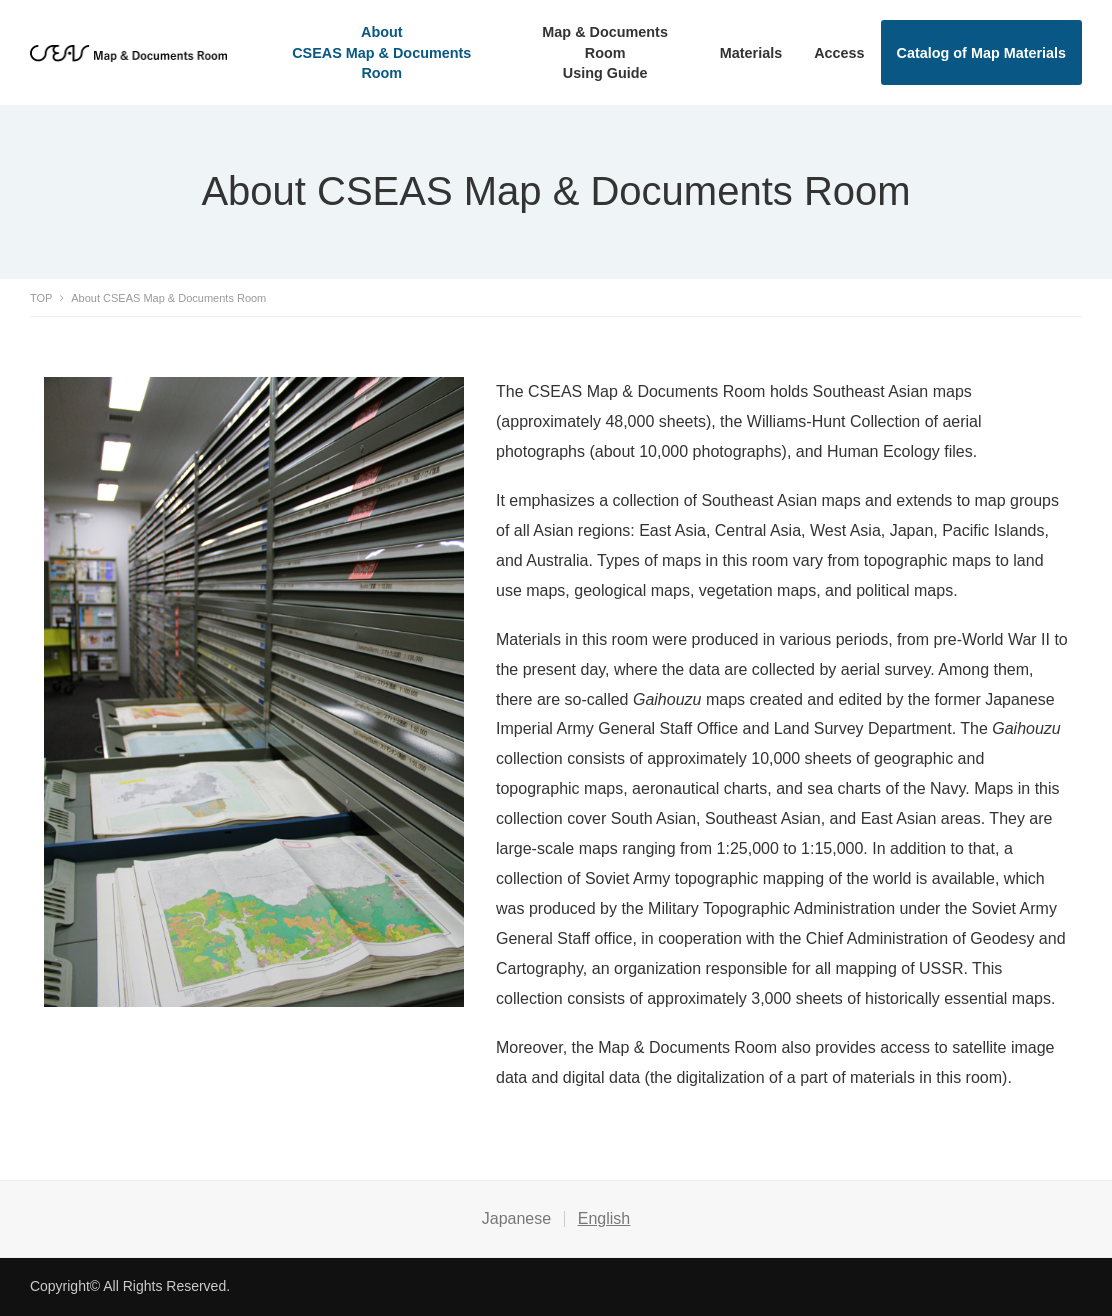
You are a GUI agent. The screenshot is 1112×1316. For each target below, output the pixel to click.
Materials (751, 53)
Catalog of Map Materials (982, 53)
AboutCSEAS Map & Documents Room (381, 52)
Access (839, 53)
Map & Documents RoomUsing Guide (605, 52)
